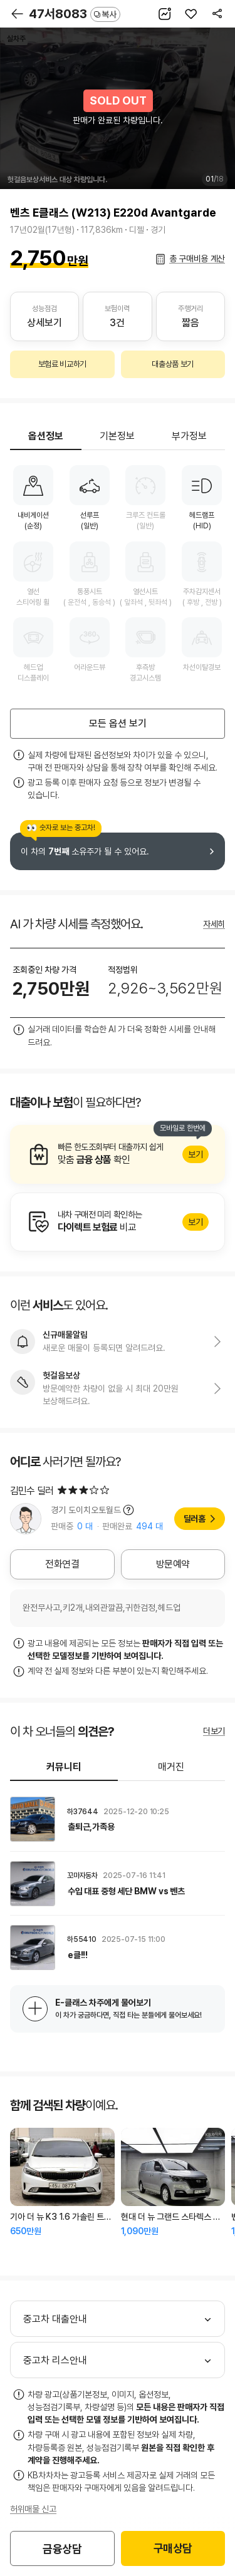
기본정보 (117, 436)
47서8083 (74, 13)
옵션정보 (45, 436)
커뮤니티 (63, 1767)
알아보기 (117, 1154)
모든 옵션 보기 (118, 723)
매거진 (171, 1767)
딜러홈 (195, 1519)
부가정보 (189, 436)
